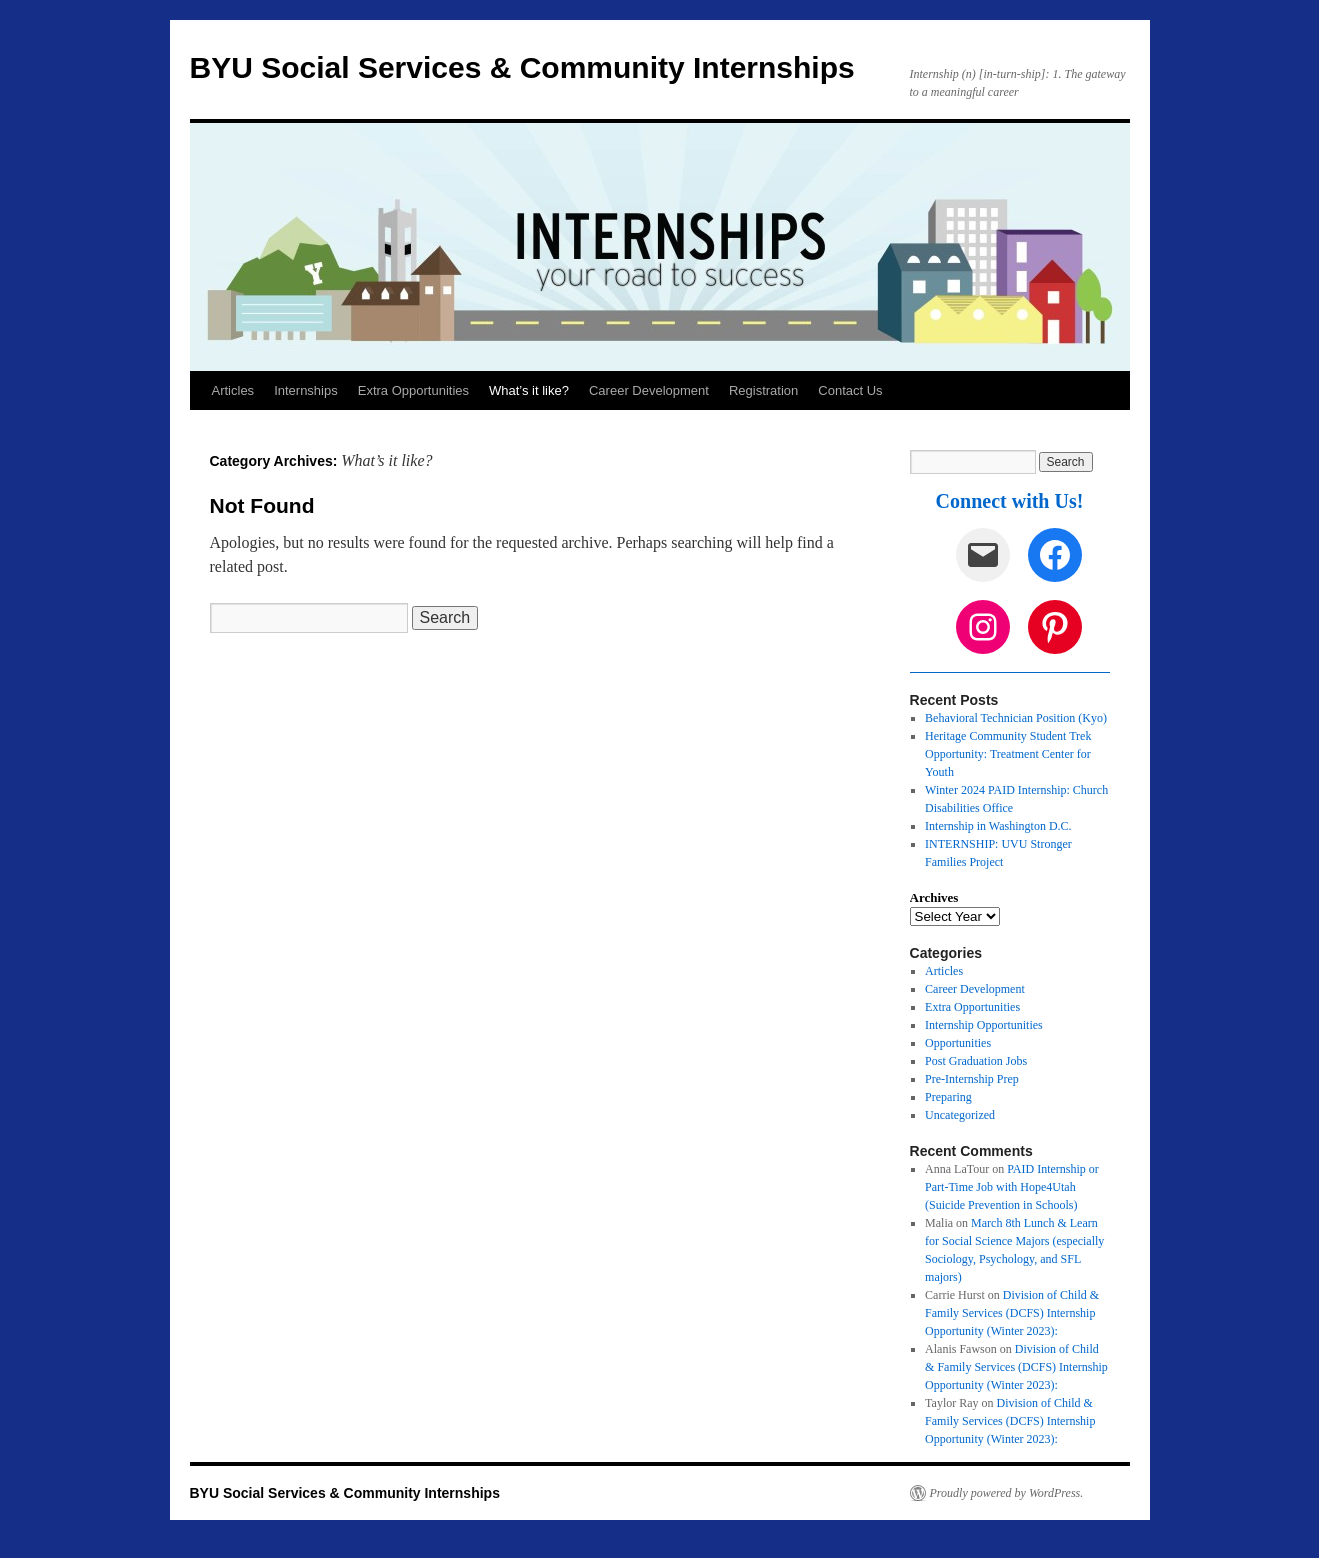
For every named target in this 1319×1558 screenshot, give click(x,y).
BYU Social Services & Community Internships (522, 67)
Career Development (649, 390)
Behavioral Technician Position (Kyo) (1016, 718)
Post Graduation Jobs (976, 1061)
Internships (306, 390)
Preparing (948, 1097)
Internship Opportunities (984, 1025)
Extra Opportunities (413, 390)
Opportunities (958, 1043)
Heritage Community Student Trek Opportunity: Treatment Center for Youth (1008, 754)
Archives (934, 897)
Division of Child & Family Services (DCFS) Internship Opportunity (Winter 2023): (1012, 1313)
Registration (763, 390)
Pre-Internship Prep (972, 1079)
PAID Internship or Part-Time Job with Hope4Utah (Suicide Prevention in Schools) (1012, 1187)
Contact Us (850, 390)
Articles (233, 390)
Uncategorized (960, 1115)
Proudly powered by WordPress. (1007, 1493)
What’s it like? (529, 390)
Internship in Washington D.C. (998, 826)
